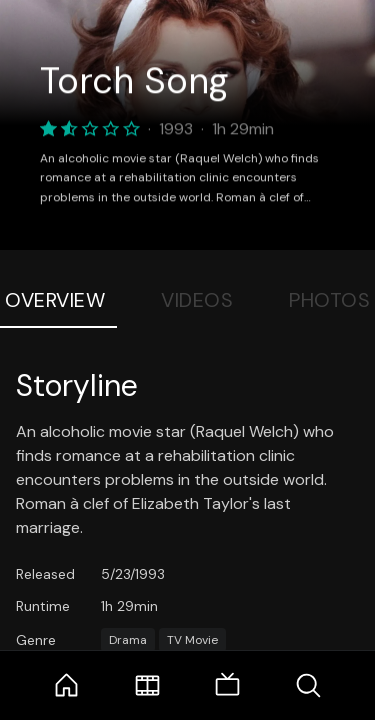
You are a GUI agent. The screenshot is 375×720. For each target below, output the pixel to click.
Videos (197, 300)
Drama (128, 640)
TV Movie (192, 640)
